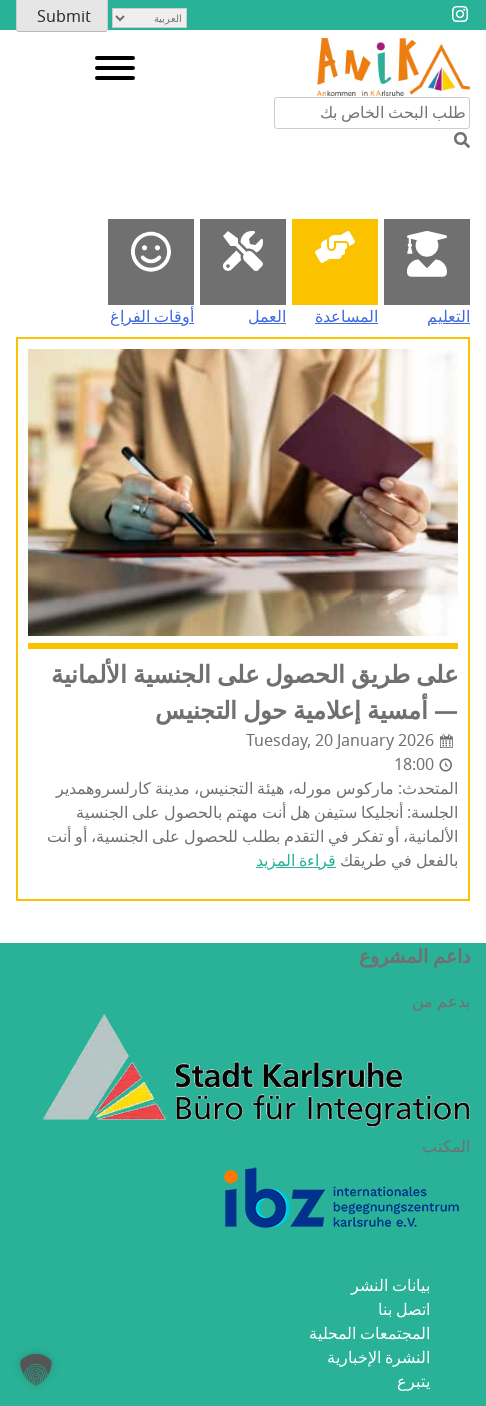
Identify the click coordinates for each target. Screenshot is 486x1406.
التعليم (448, 317)
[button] (36, 1370)
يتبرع (413, 1382)
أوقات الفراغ (152, 317)
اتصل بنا (404, 1310)
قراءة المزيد (296, 861)
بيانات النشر (390, 1286)
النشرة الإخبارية (378, 1358)
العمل (267, 317)
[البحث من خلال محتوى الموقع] (372, 113)
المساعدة (346, 317)
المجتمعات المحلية (369, 1334)
